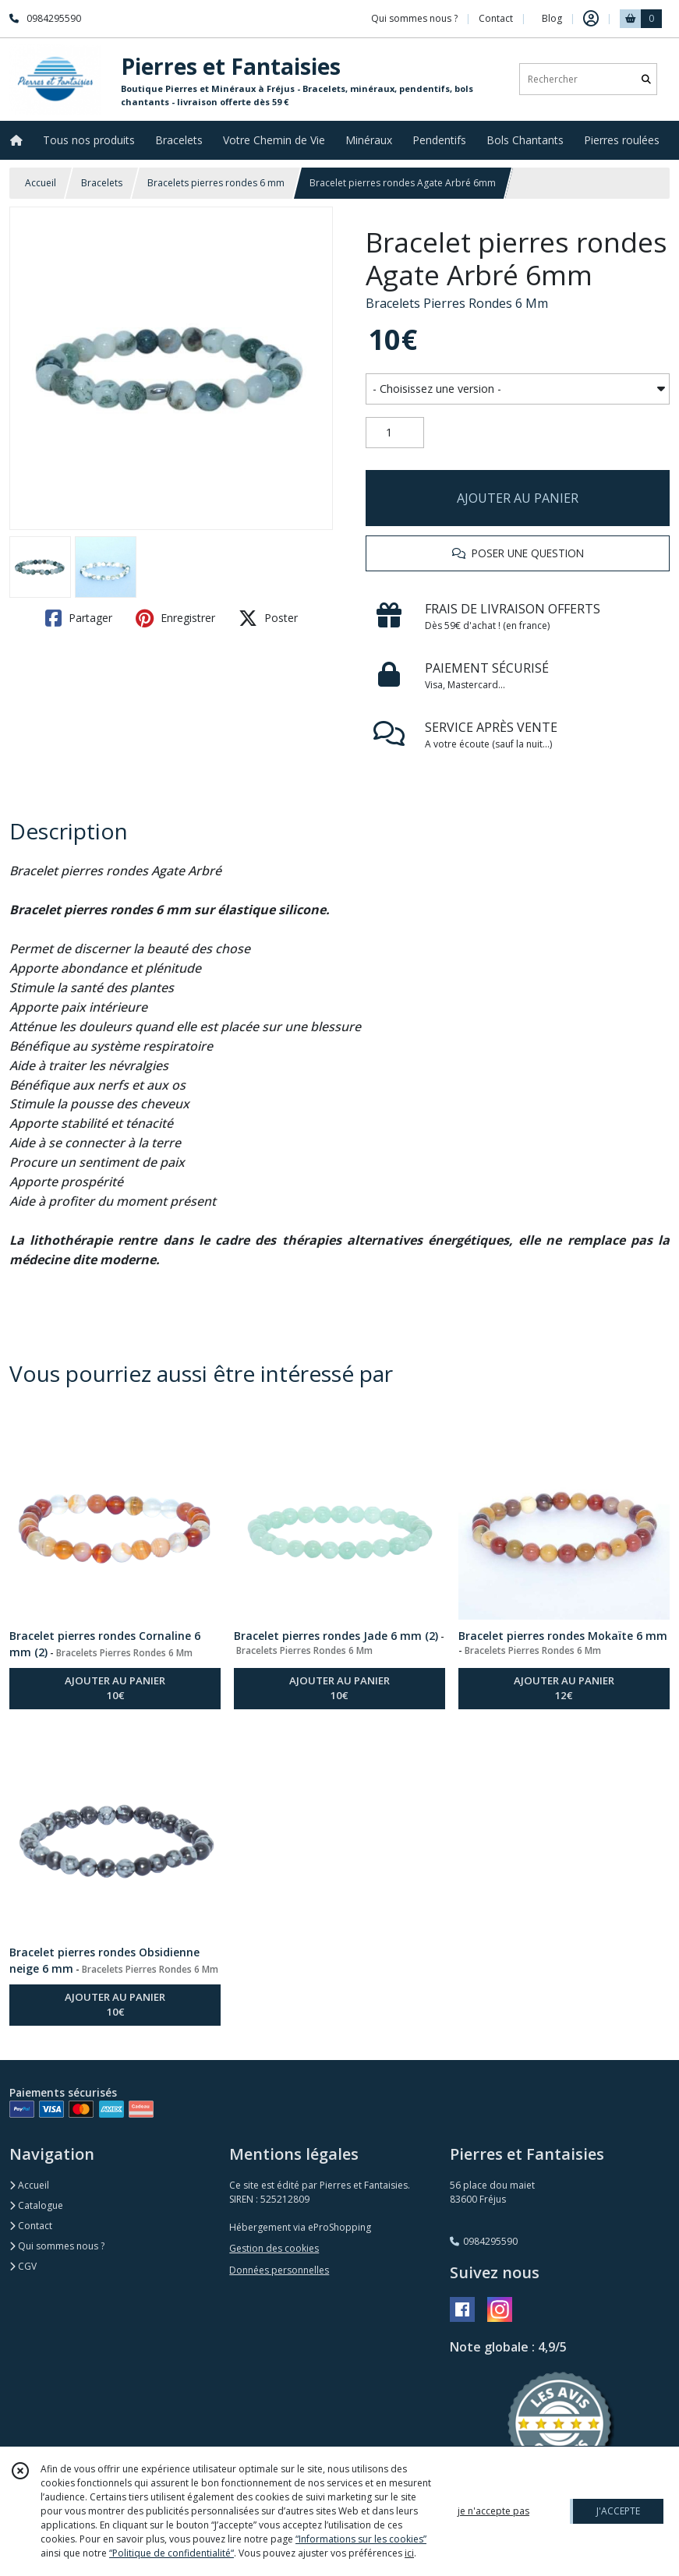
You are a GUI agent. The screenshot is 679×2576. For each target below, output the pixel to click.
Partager (78, 618)
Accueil (40, 182)
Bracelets (101, 182)
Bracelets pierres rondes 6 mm (216, 182)
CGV (23, 2266)
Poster (268, 618)
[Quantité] (395, 432)
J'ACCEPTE (618, 2511)
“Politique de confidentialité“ (171, 2553)
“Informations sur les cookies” (360, 2539)
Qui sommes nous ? (56, 2246)
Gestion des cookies (274, 2248)
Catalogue (36, 2205)
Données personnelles (279, 2270)
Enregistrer (175, 618)
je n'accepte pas (493, 2511)
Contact (496, 18)
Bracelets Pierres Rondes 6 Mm (457, 303)
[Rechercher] (646, 79)
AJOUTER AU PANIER (517, 498)
